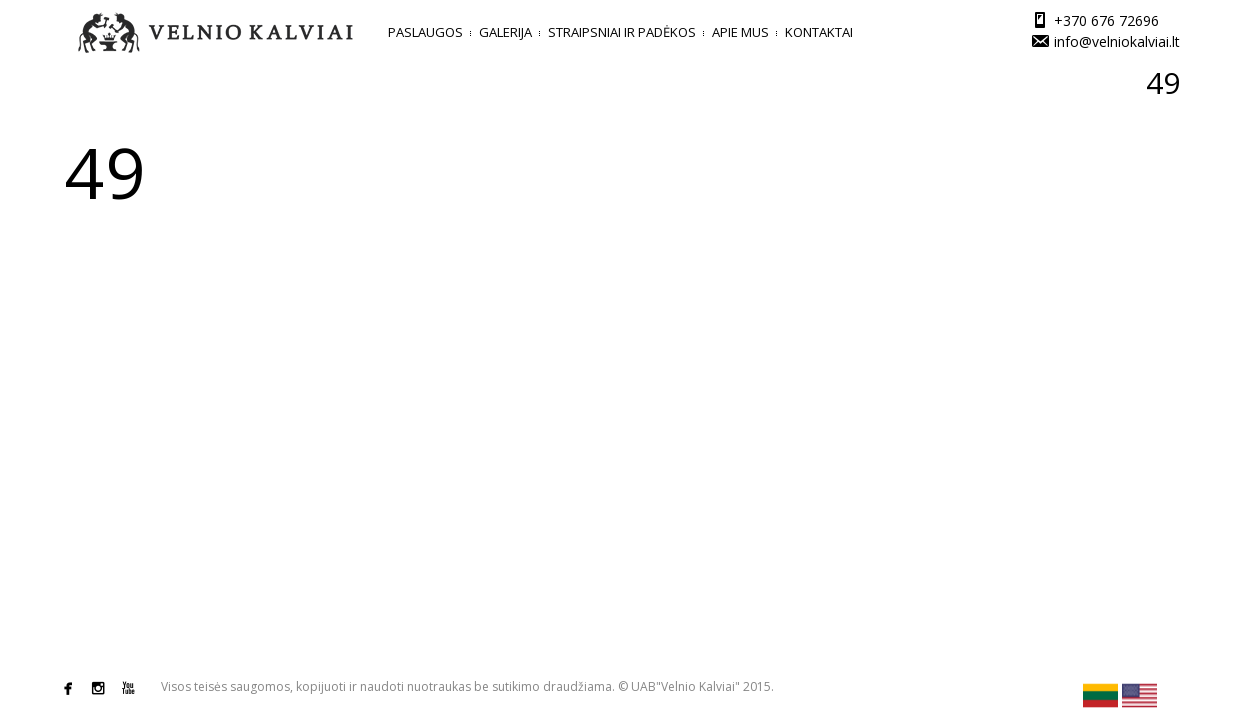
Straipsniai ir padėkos (622, 32)
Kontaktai (819, 32)
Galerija (505, 32)
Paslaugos (425, 32)
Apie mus (740, 32)
